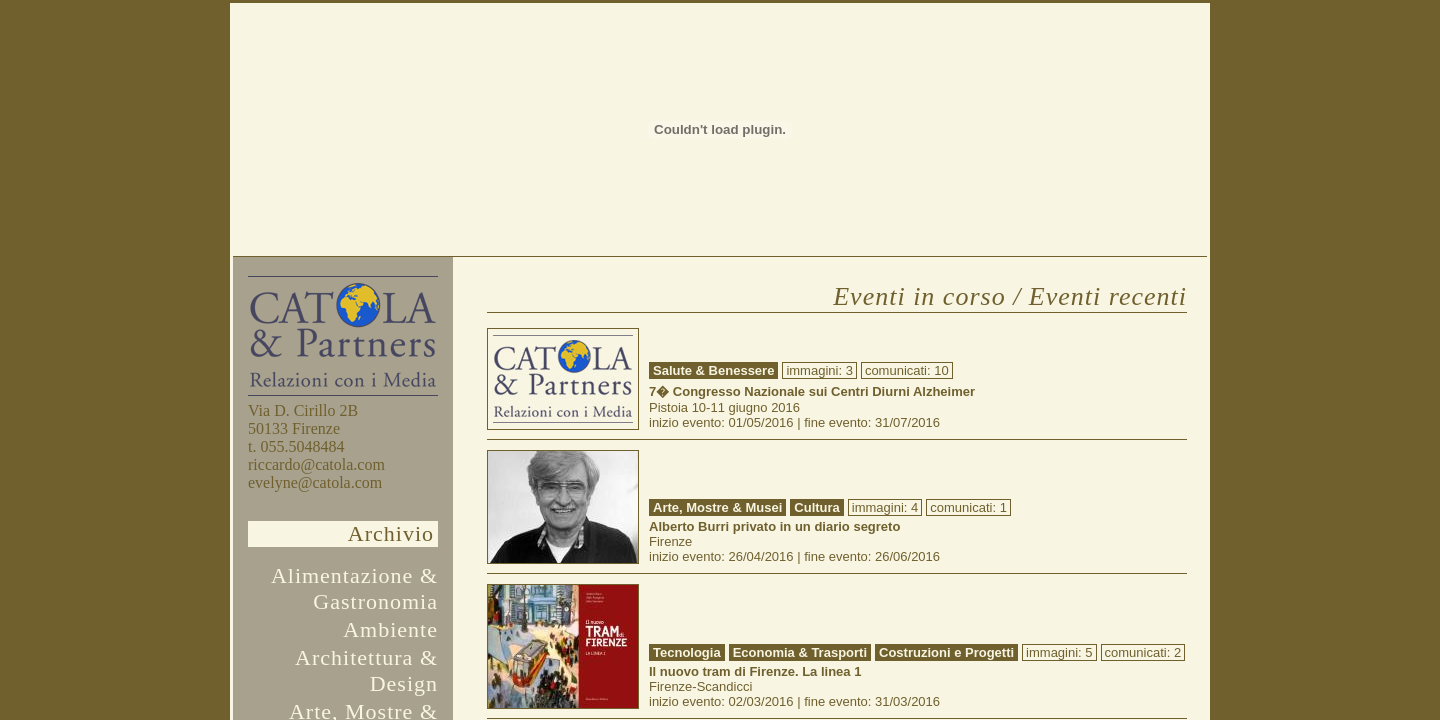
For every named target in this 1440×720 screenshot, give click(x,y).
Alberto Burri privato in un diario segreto (774, 526)
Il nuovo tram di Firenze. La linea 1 (755, 671)
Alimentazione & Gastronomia (354, 588)
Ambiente (390, 629)
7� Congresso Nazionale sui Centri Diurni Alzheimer (812, 391)
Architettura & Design (366, 670)
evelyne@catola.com (315, 482)
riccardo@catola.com (316, 464)
